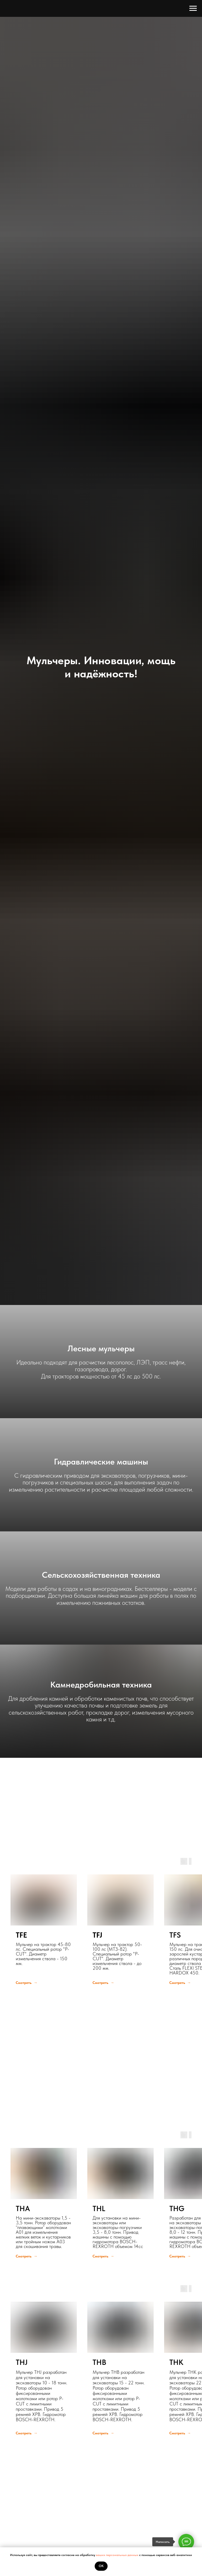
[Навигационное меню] (193, 8)
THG (176, 2208)
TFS (175, 1934)
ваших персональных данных (117, 2555)
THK (176, 2362)
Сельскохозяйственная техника (101, 1575)
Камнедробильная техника (101, 1685)
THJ (22, 2362)
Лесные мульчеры (101, 1348)
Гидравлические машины (101, 1462)
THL (99, 2208)
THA (23, 2208)
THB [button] (99, 2362)
